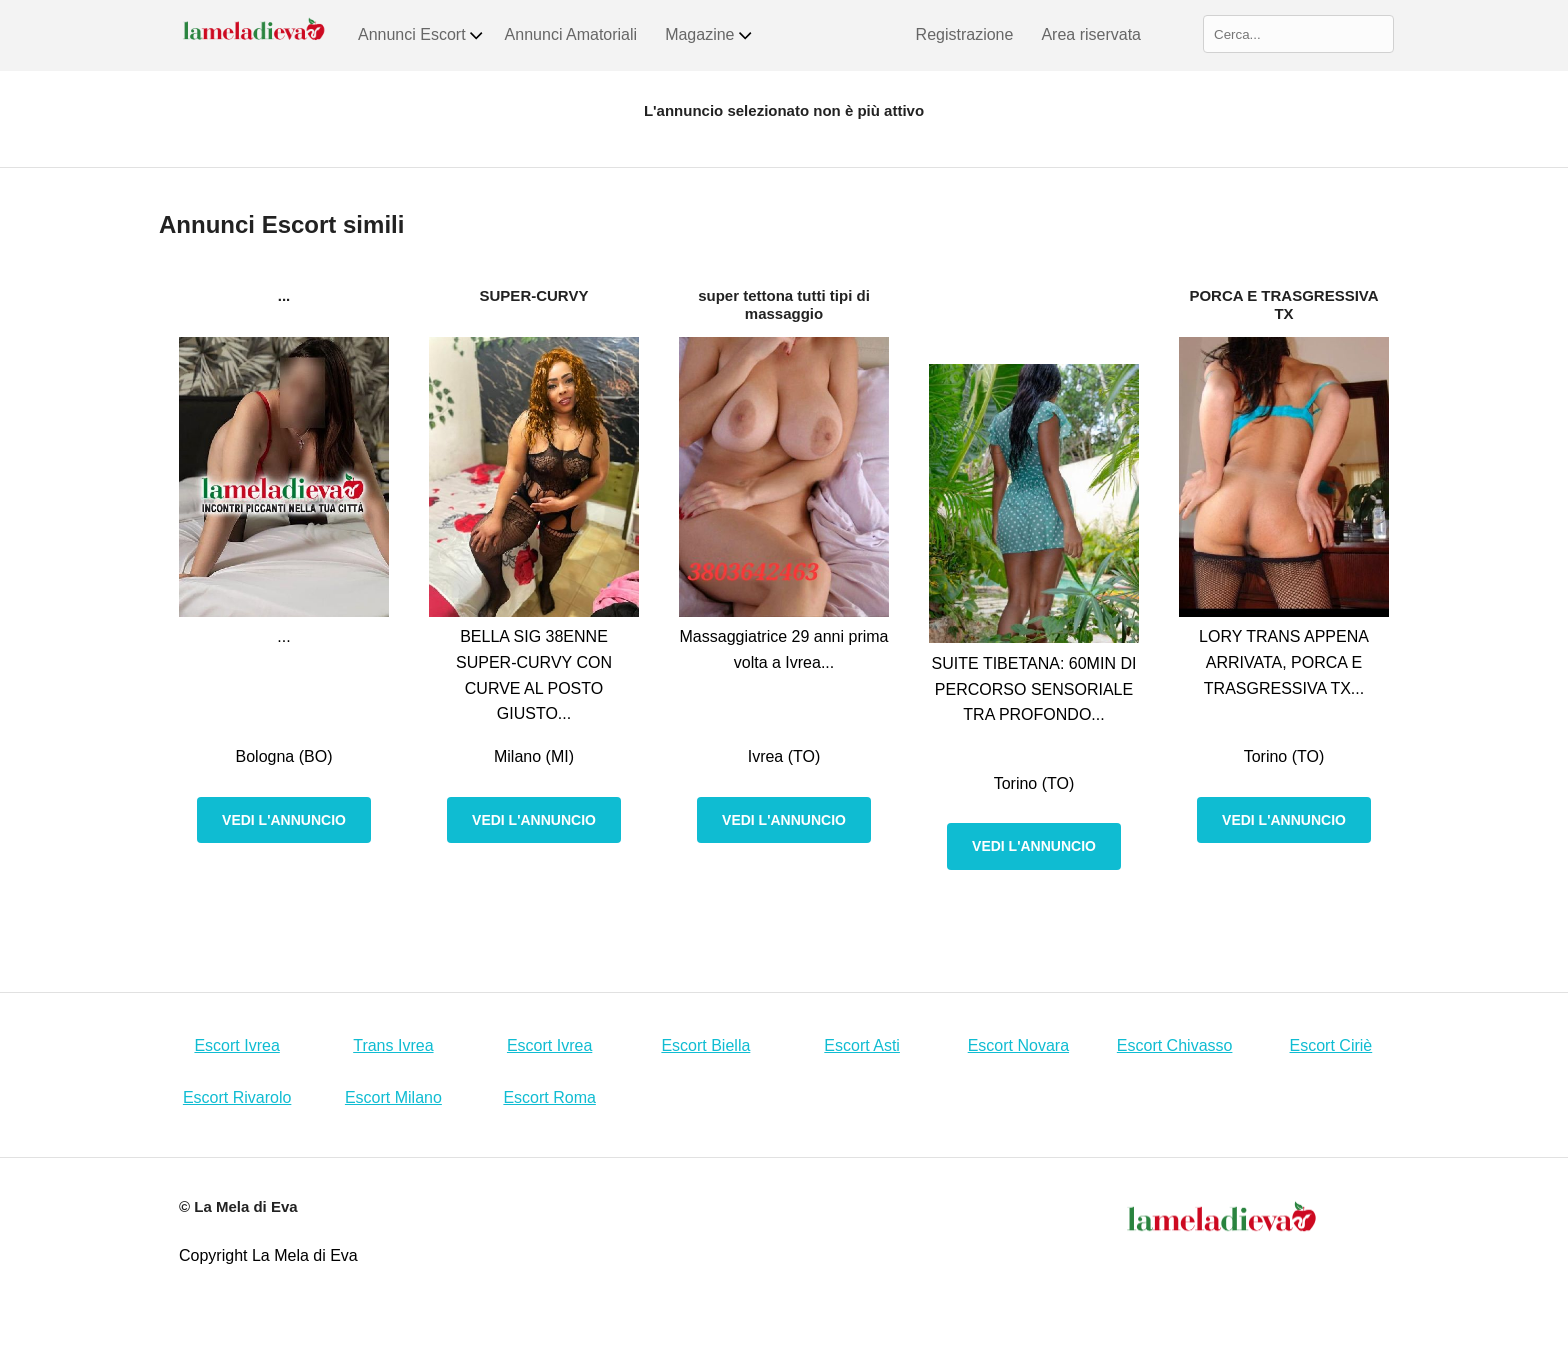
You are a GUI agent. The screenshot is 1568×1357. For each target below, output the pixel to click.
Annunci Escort (421, 35)
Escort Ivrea (236, 1045)
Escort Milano (393, 1097)
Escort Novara (1018, 1045)
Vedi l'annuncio (284, 820)
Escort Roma (549, 1097)
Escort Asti (862, 1045)
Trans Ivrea (393, 1045)
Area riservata (1091, 34)
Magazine (709, 35)
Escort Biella (705, 1045)
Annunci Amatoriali (571, 34)
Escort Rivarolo (237, 1097)
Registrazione (965, 34)
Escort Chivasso (1175, 1045)
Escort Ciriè (1331, 1045)
